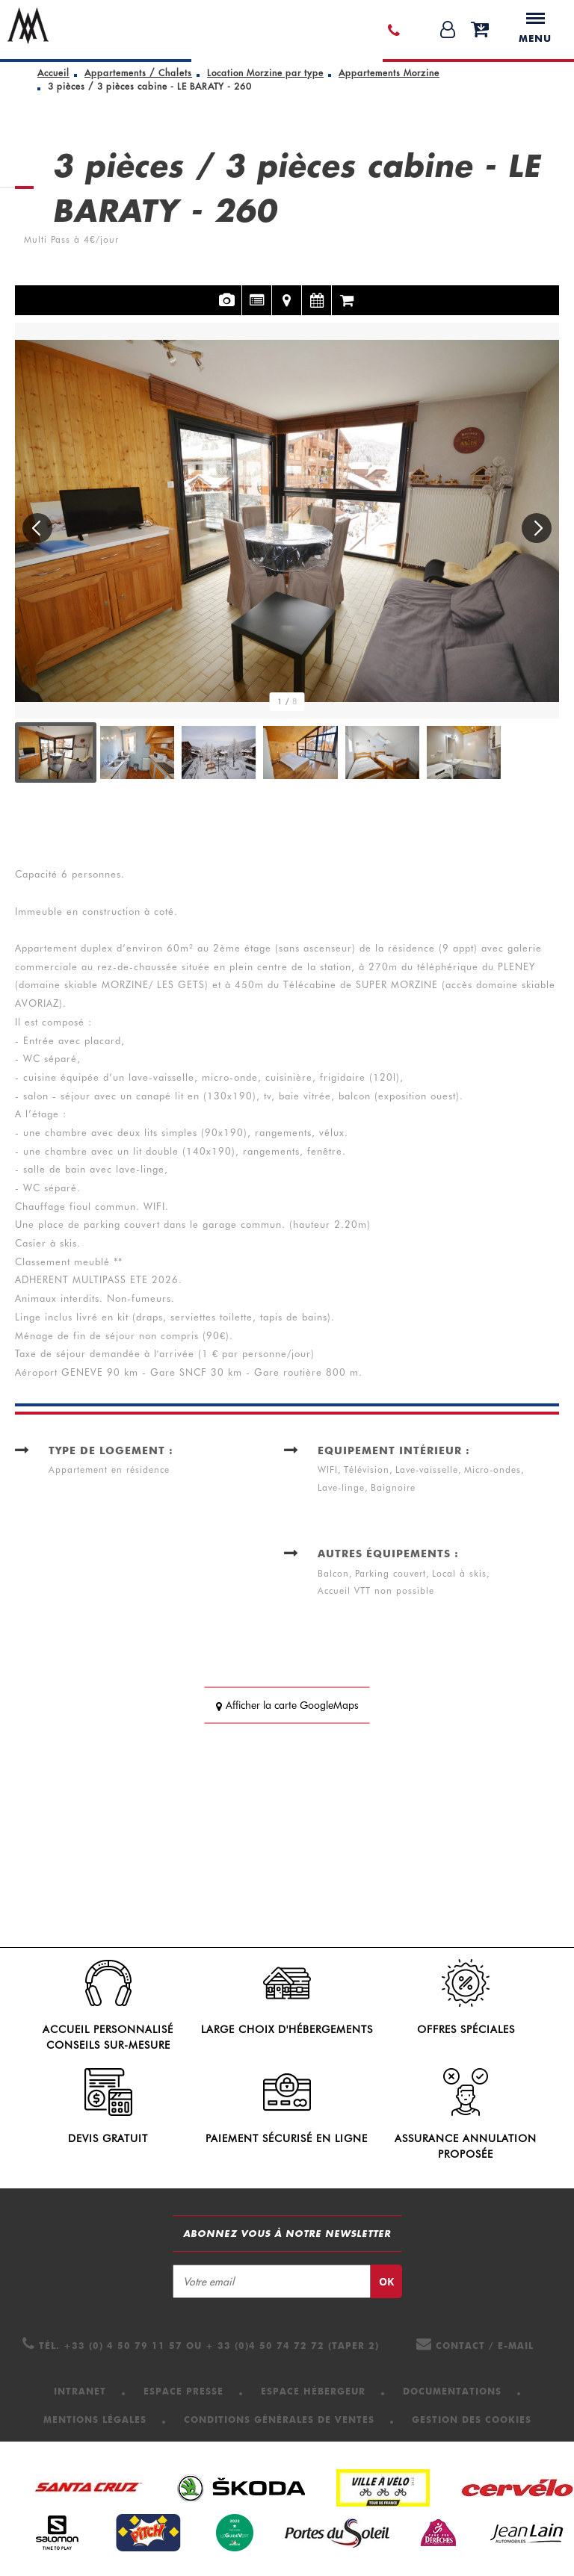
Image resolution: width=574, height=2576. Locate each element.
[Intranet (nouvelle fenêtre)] (80, 2391)
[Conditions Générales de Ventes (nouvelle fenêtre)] (279, 2419)
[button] (480, 29)
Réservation (347, 291)
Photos (226, 291)
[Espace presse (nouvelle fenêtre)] (183, 2391)
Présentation (256, 291)
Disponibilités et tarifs (316, 291)
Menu (535, 28)
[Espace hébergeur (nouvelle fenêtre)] (313, 2391)
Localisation (286, 291)
